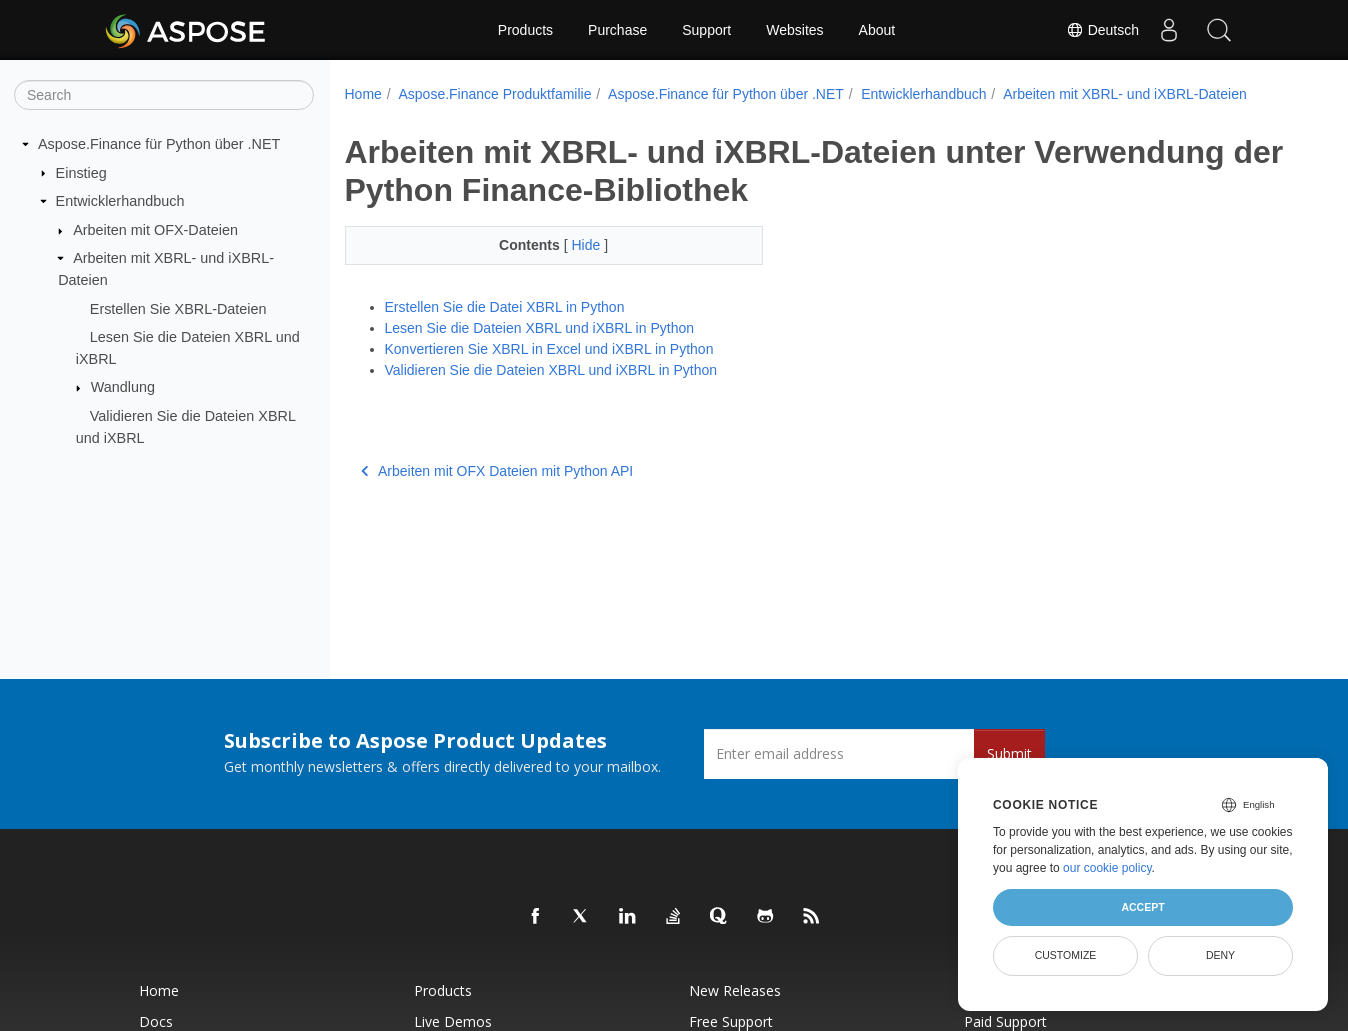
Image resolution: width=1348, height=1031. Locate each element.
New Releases (735, 990)
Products (525, 30)
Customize (1066, 955)
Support (706, 30)
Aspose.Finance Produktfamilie (494, 94)
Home (363, 94)
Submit (1009, 753)
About (877, 30)
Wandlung (123, 387)
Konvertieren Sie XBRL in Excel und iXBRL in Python (549, 349)
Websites (794, 30)
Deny (1220, 955)
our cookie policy (1107, 868)
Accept (1142, 907)
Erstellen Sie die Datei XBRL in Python (505, 307)
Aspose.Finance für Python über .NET (159, 144)
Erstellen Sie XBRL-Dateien (178, 308)
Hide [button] (573, 245)
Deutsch (1102, 30)
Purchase (617, 30)
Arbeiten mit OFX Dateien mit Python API (497, 471)
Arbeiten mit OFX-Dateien (155, 230)
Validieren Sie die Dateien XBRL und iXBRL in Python (551, 370)
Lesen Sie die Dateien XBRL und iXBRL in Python (540, 328)
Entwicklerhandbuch (120, 201)
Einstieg (81, 172)
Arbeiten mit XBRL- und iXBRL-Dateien (1125, 94)
